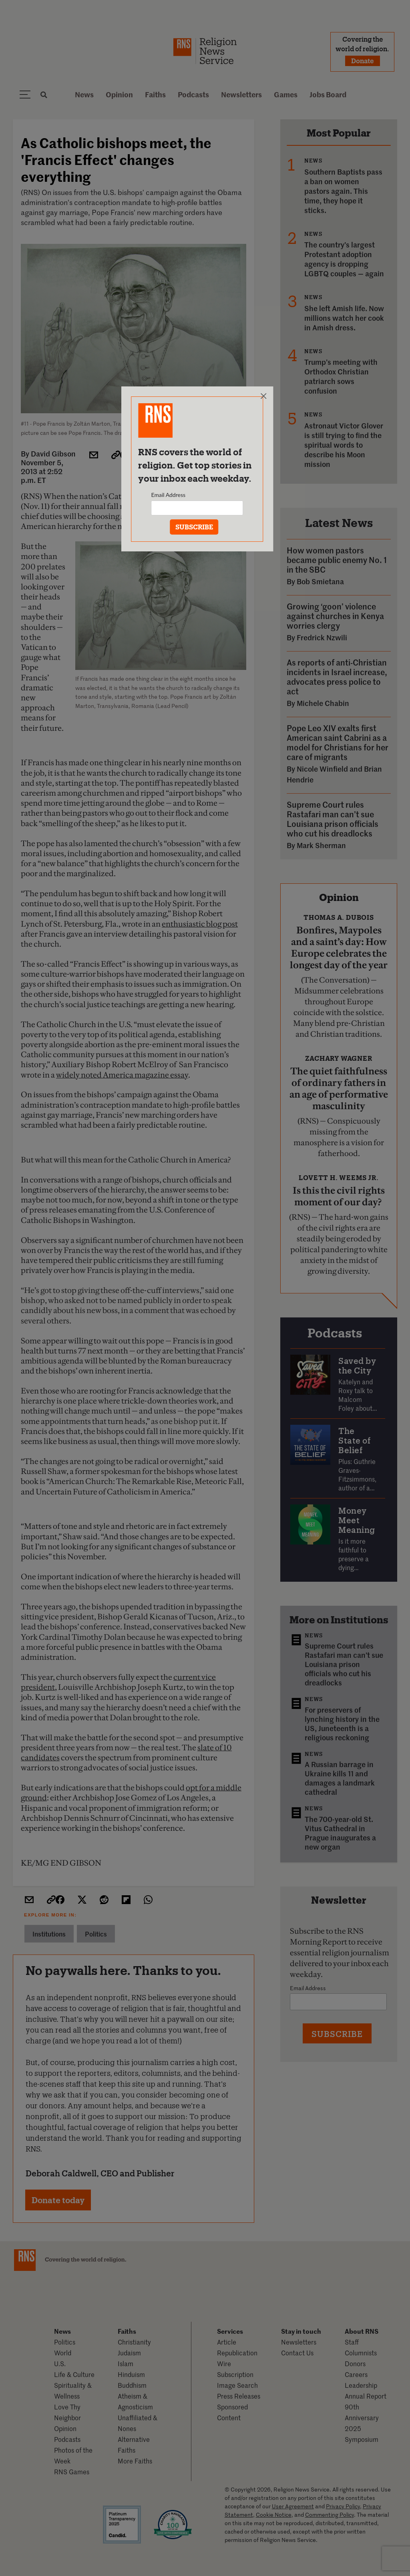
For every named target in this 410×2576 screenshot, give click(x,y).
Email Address (168, 495)
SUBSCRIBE (194, 527)
